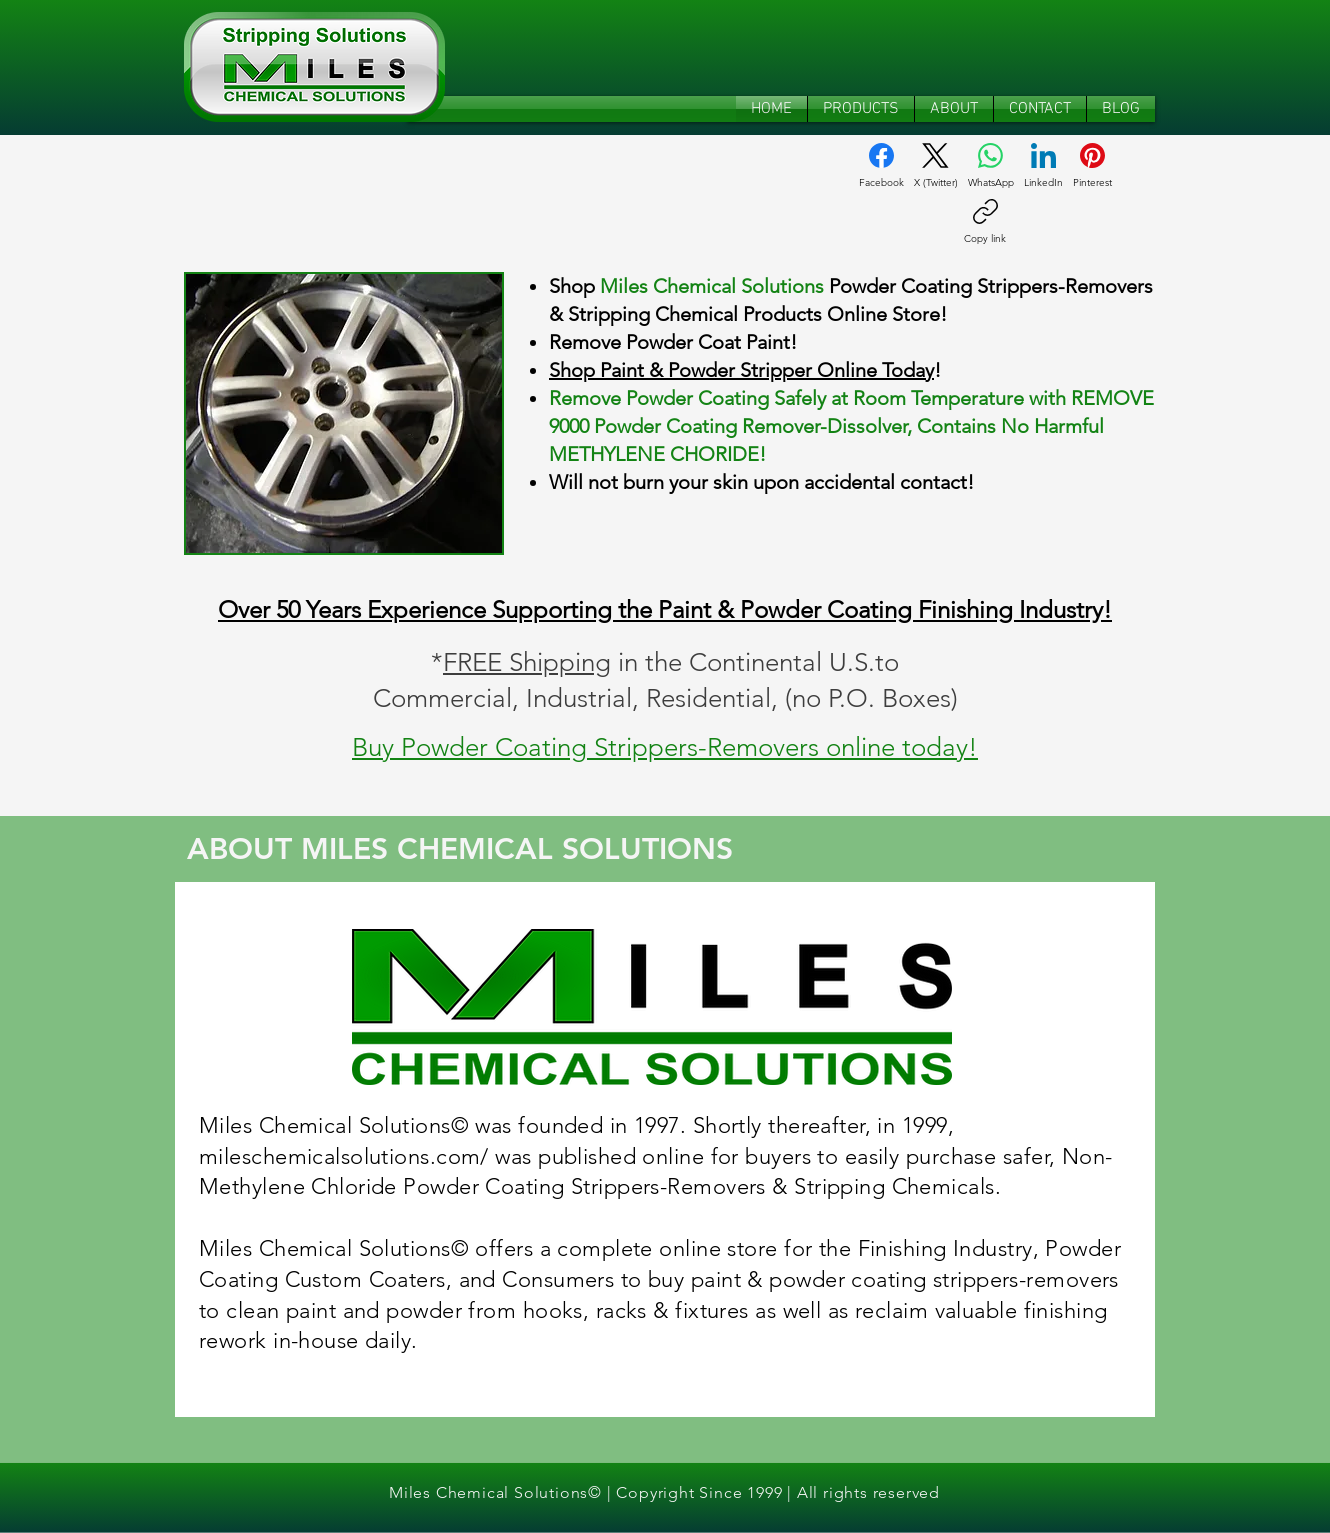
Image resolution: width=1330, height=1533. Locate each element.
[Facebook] (881, 166)
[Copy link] (985, 222)
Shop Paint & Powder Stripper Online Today (741, 370)
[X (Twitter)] (936, 166)
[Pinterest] (1092, 166)
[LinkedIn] (1043, 166)
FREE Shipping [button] (527, 662)
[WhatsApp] (991, 166)
